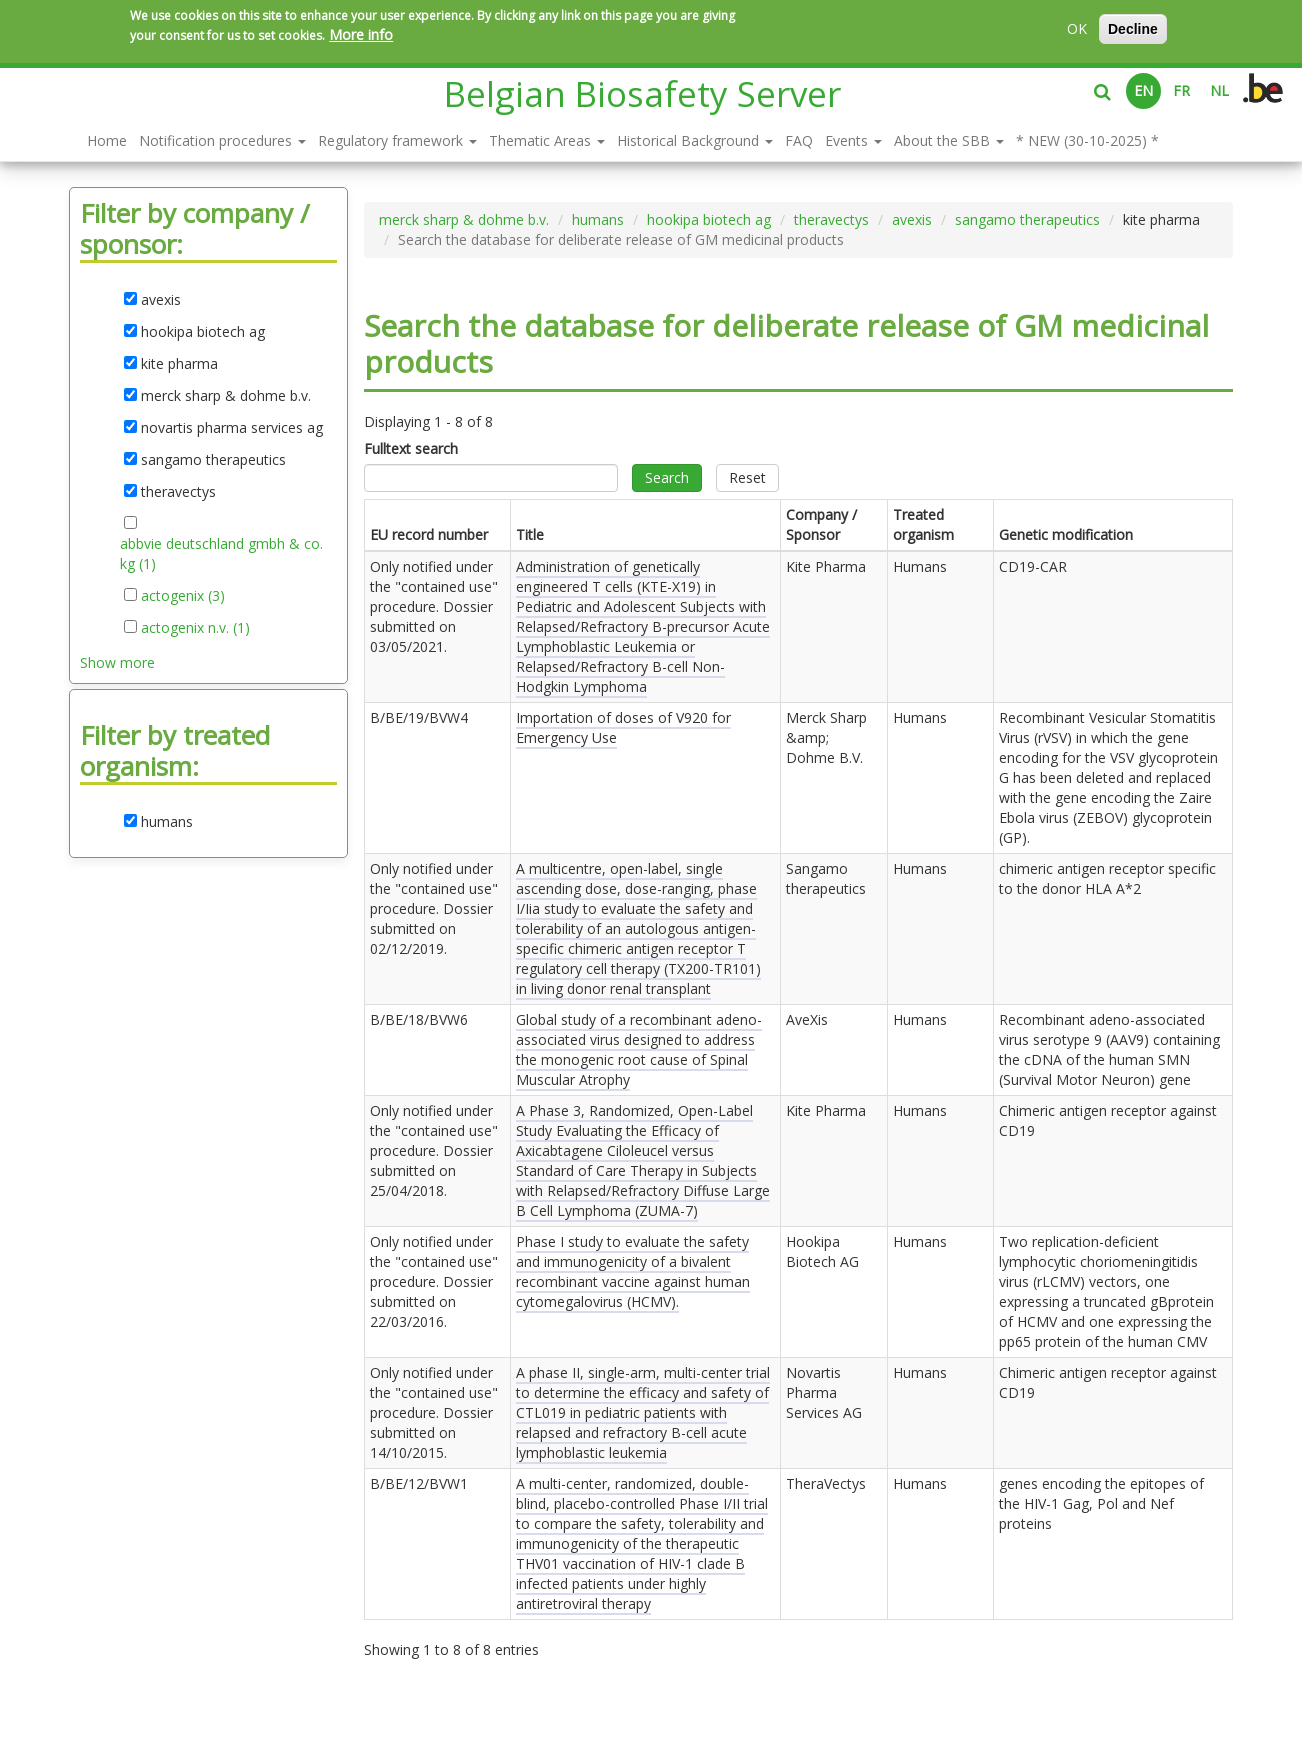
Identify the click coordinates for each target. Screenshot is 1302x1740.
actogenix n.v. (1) (195, 628)
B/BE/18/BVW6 (419, 1019)
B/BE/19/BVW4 (419, 717)
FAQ (799, 140)
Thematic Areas (547, 140)
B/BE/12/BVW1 (419, 1483)
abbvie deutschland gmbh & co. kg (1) (221, 554)
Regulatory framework (397, 140)
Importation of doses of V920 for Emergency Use (623, 727)
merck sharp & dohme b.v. (464, 219)
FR (1181, 90)
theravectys (831, 219)
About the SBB (949, 140)
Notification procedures (222, 140)
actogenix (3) (183, 596)
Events (853, 140)
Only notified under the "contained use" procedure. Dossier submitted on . (434, 606)
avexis (912, 219)
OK (1077, 28)
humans (598, 219)
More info (361, 34)
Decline (1133, 29)
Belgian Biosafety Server (642, 93)
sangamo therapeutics (1027, 219)
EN (1143, 90)
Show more (117, 662)
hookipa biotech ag (709, 219)
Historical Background (695, 140)
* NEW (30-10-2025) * (1087, 140)
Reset (747, 477)
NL (1219, 90)
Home (107, 140)
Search (667, 477)
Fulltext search (411, 448)
